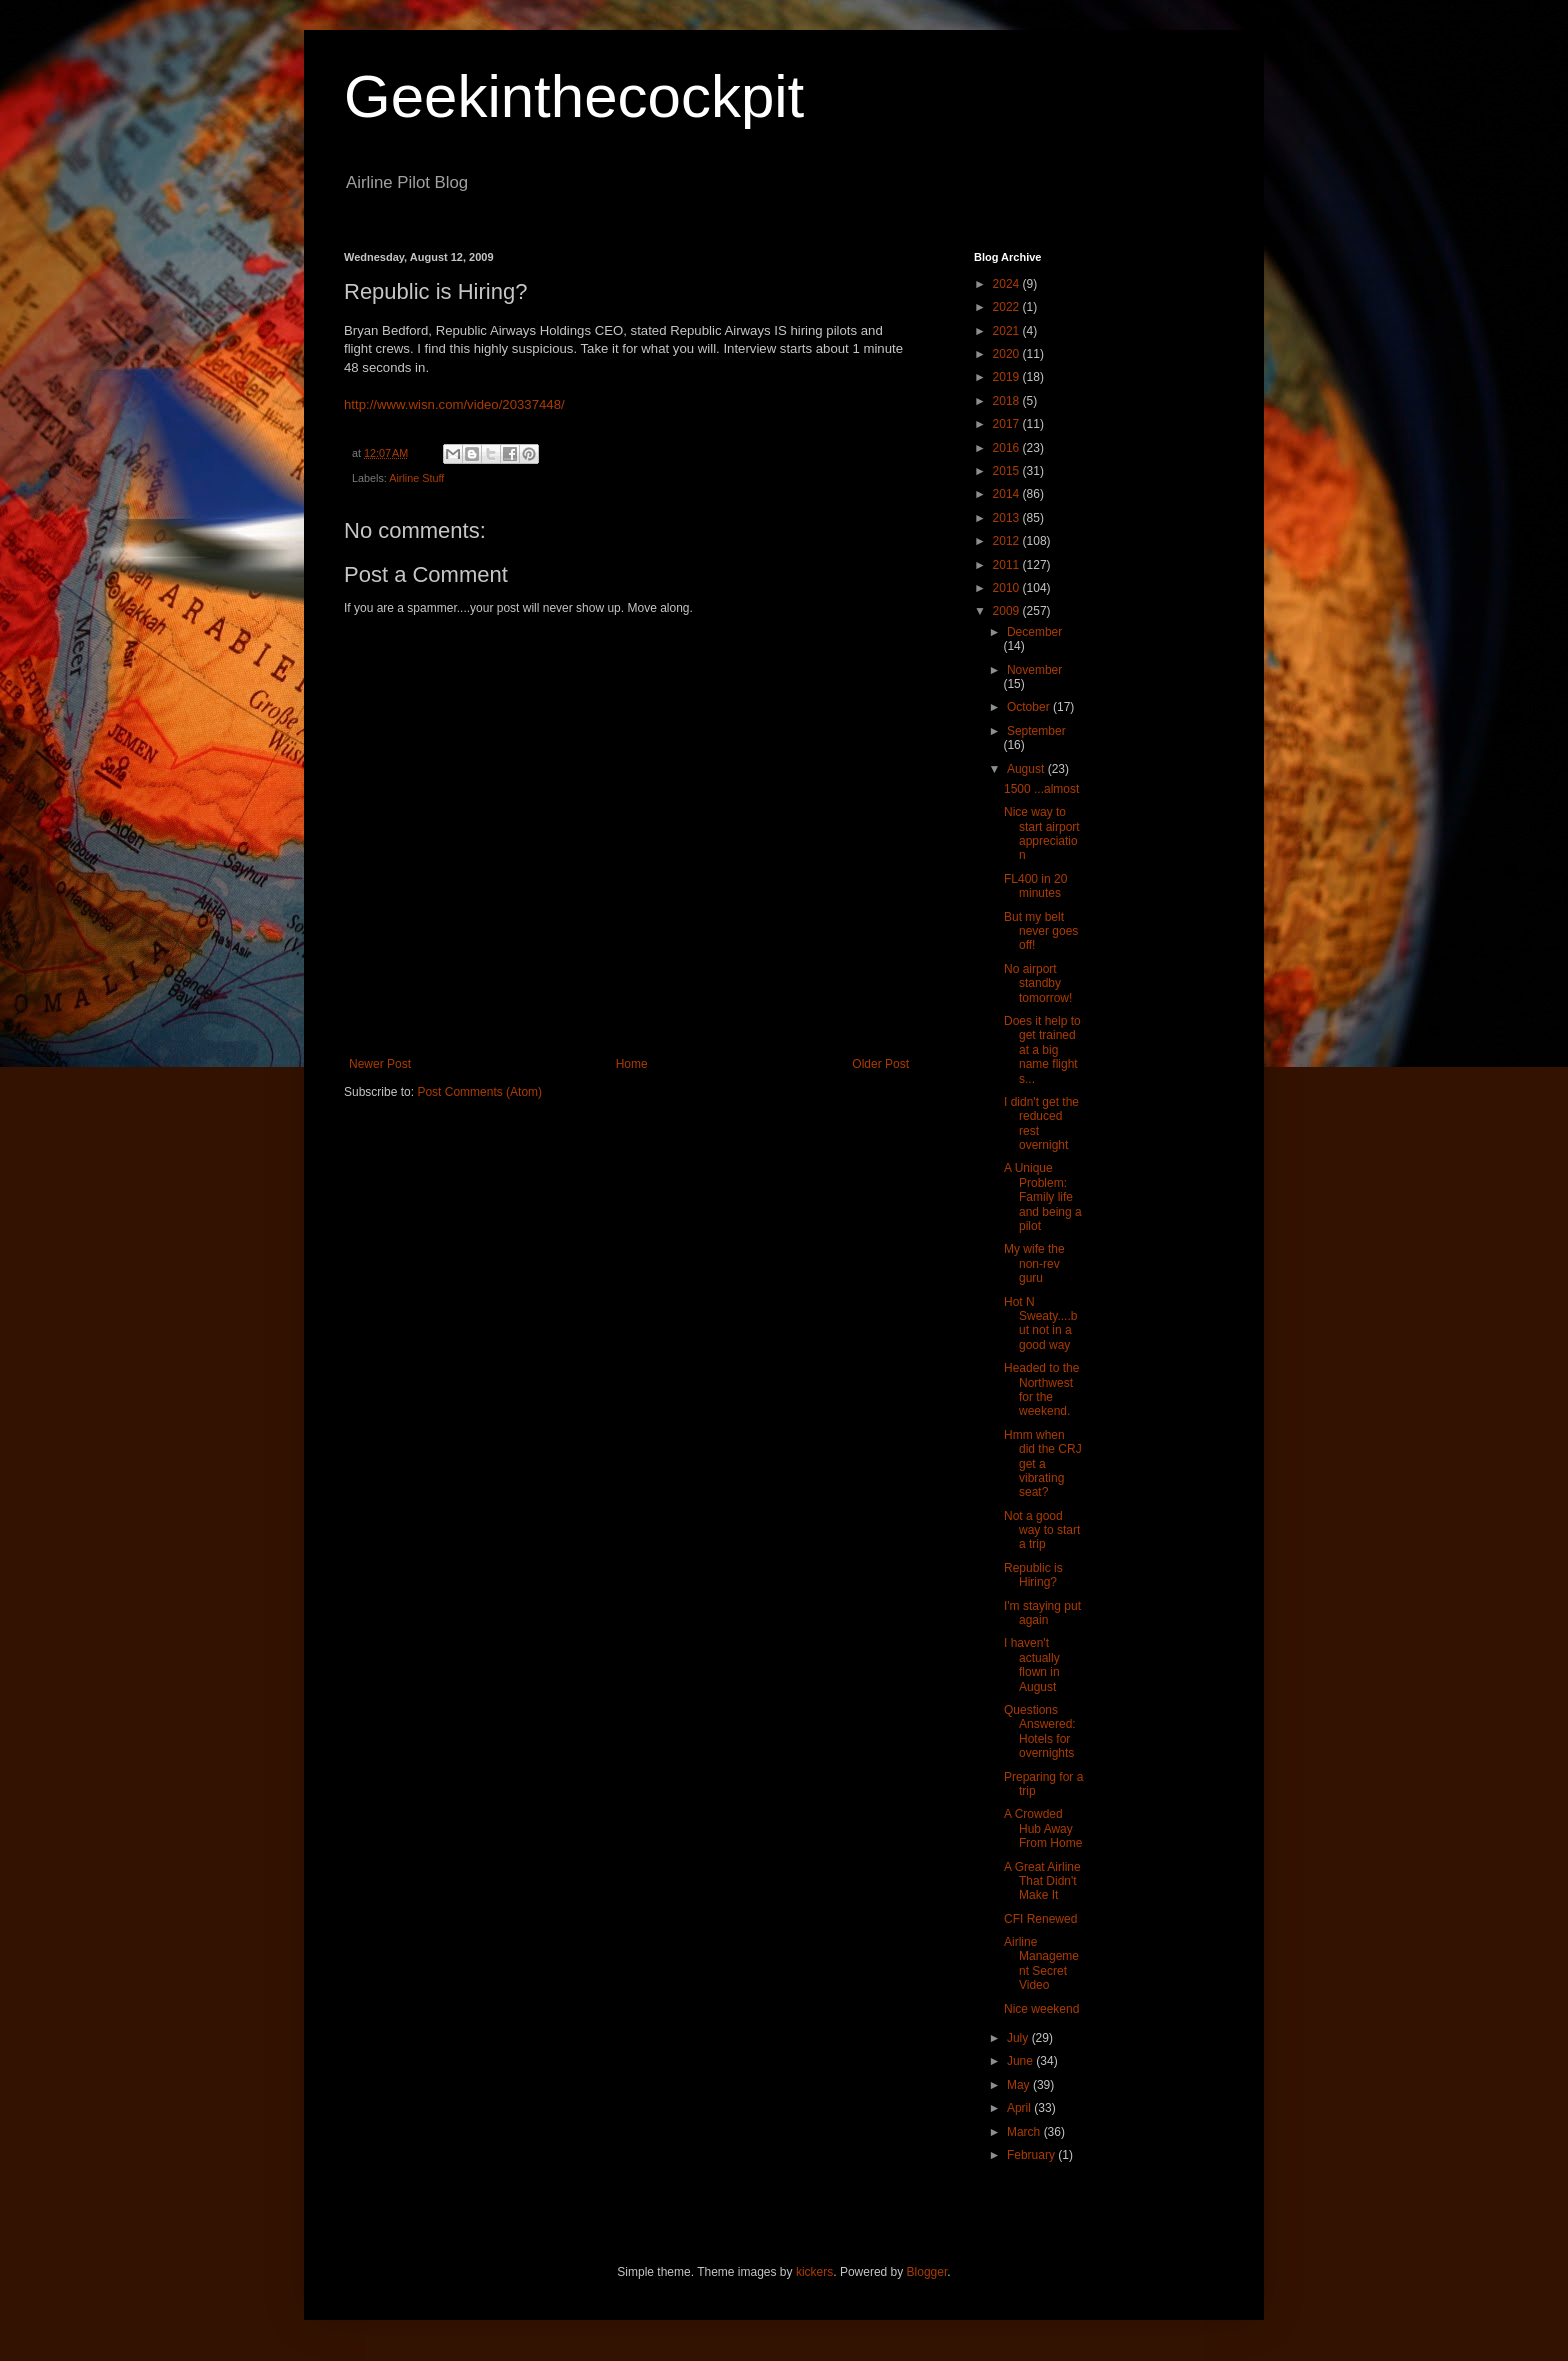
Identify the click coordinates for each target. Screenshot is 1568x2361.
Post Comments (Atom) (479, 1092)
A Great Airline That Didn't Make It (1042, 1881)
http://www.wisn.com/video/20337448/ (454, 404)
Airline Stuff (416, 478)
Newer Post (380, 1064)
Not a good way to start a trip (1042, 1530)
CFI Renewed (1040, 1919)
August (1027, 769)
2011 (1008, 565)
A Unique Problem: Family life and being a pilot (1043, 1197)
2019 (1008, 377)
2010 (1008, 588)
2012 (1008, 541)
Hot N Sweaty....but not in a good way (1040, 1323)
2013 (1008, 518)
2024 (1008, 284)
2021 (1008, 331)
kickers (814, 2272)
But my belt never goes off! (1041, 931)
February (1032, 2155)
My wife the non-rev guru (1034, 1263)
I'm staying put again (1042, 1613)
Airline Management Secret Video (1041, 1963)
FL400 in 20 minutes (1035, 886)
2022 (1008, 307)
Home (632, 1064)
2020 (1008, 354)
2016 (1008, 448)
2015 (1008, 471)
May (1020, 2085)
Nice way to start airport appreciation (1042, 833)
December (1034, 632)
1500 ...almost (1041, 789)
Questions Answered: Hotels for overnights (1040, 1731)
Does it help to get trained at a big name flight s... (1042, 1050)
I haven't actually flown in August (1032, 1664)
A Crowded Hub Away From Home (1043, 1828)
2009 (1008, 611)
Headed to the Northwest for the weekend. (1041, 1389)
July (1019, 2038)
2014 (1008, 494)
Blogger (927, 2272)
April (1020, 2108)
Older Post (880, 1064)
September (1036, 731)
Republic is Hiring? (1033, 1575)
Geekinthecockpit (574, 96)
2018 (1008, 401)
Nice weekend (1041, 2009)
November (1034, 670)
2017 (1008, 424)
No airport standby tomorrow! (1038, 983)
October (1030, 707)
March (1025, 2132)
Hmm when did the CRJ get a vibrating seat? (1043, 1464)
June (1021, 2061)
